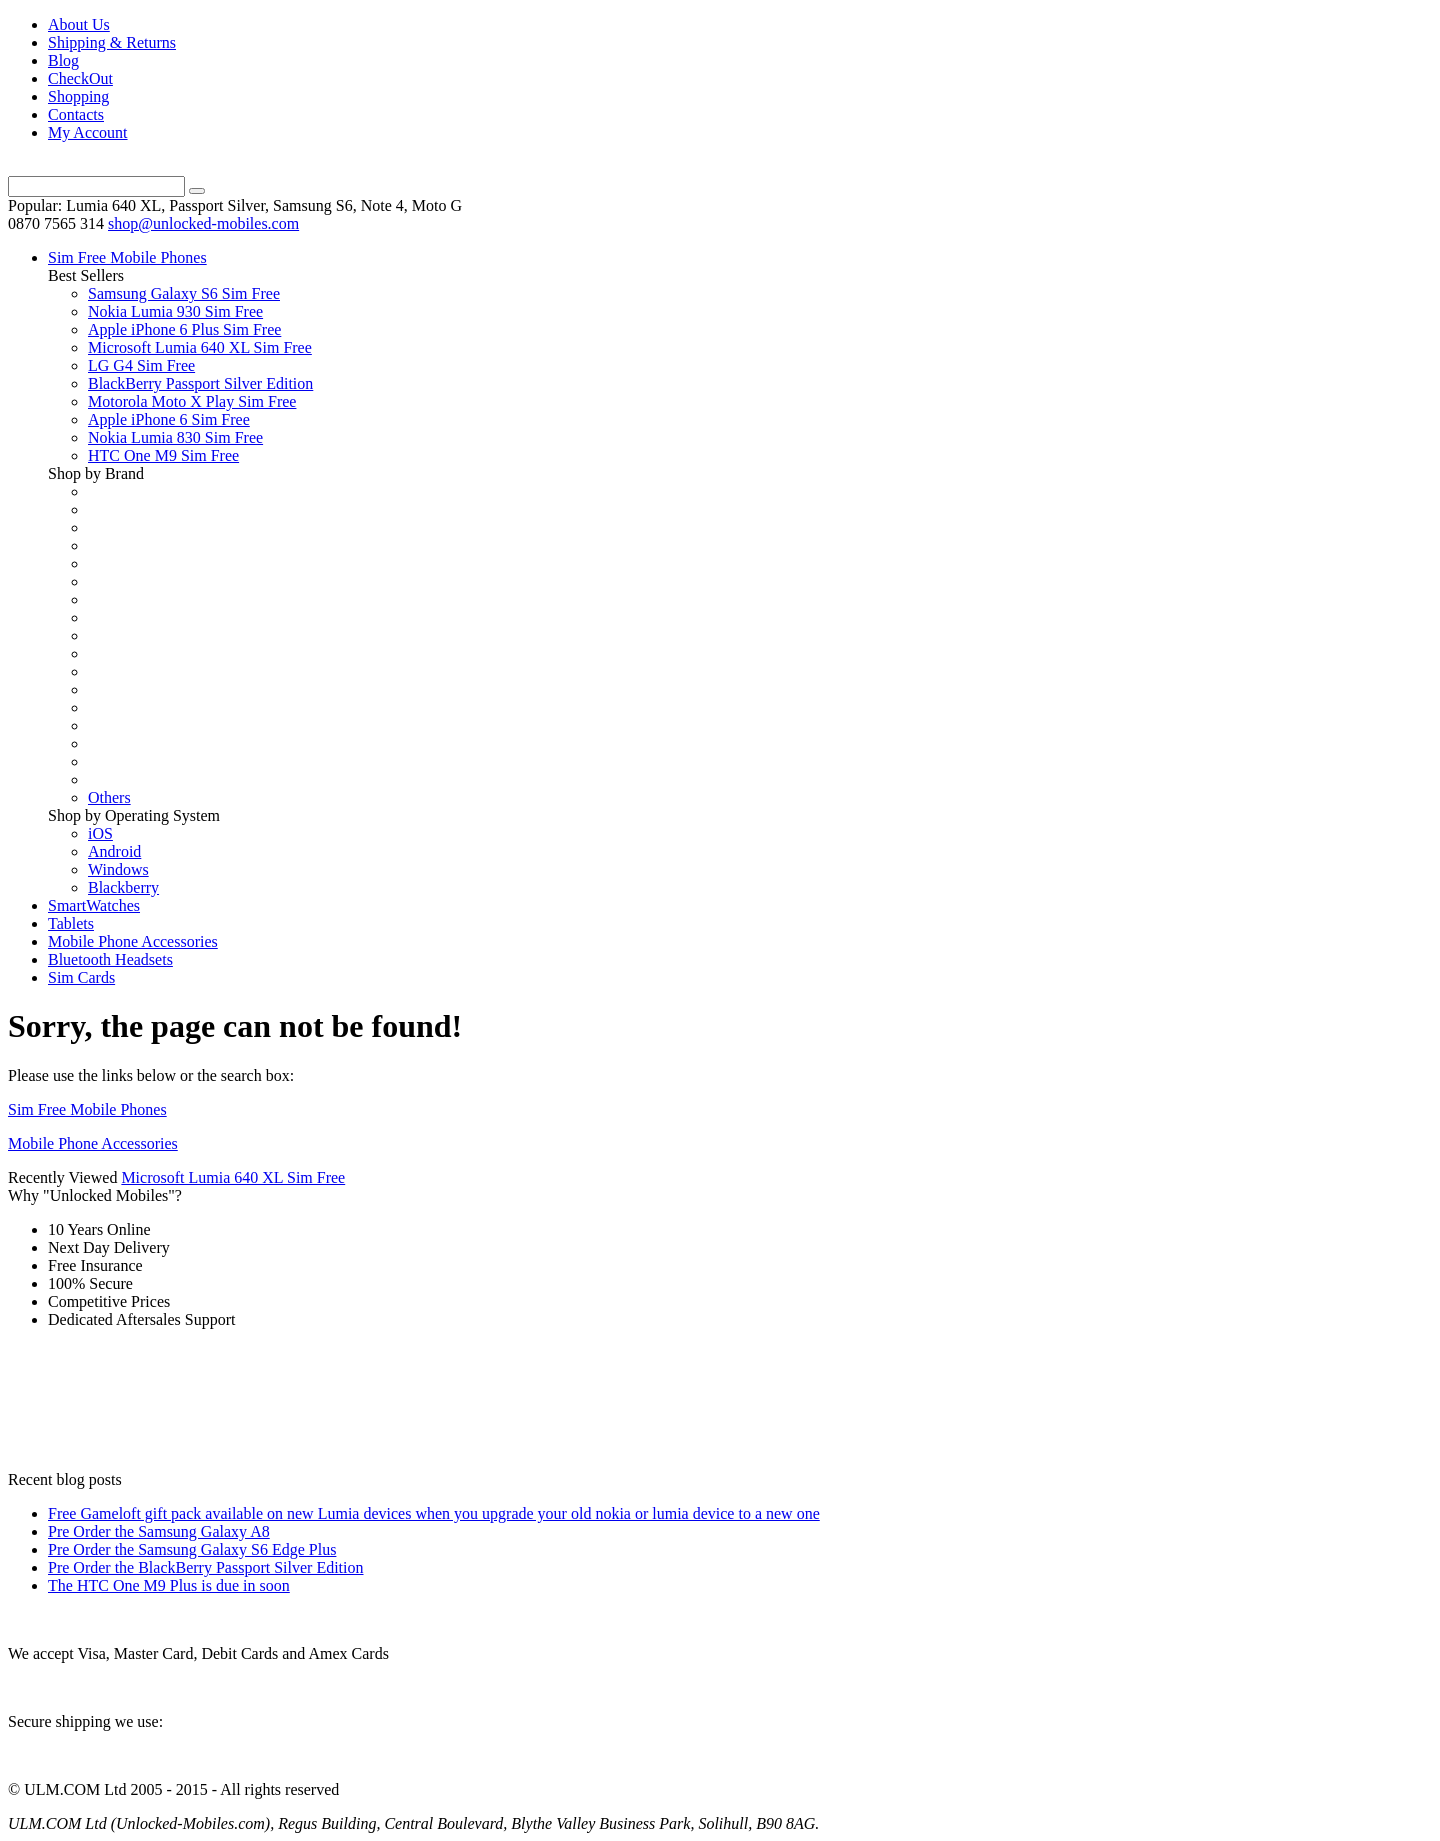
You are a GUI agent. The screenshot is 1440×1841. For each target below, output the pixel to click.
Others (109, 797)
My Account (88, 132)
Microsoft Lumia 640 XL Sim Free (200, 347)
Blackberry (123, 887)
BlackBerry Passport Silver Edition (200, 383)
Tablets (71, 923)
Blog (63, 60)
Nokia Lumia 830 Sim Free (175, 437)
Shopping (78, 96)
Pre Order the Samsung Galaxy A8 (159, 1531)
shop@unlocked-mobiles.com (203, 223)
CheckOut (80, 78)
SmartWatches (94, 905)
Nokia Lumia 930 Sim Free (175, 311)
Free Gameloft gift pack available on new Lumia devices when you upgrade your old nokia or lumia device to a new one (434, 1513)
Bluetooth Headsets (110, 959)
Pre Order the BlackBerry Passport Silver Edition (206, 1567)
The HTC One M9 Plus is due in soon (169, 1585)
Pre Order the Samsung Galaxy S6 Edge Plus (192, 1549)
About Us (79, 24)
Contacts (76, 114)
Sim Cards (81, 977)
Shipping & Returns (112, 42)
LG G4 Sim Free (141, 365)
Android (114, 851)
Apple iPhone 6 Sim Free (169, 419)
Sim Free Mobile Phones (127, 257)
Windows (118, 869)
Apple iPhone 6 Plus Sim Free (184, 329)
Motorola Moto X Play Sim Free (192, 401)
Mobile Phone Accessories (133, 941)
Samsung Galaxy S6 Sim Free (184, 293)
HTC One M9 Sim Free (163, 455)
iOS (100, 833)
